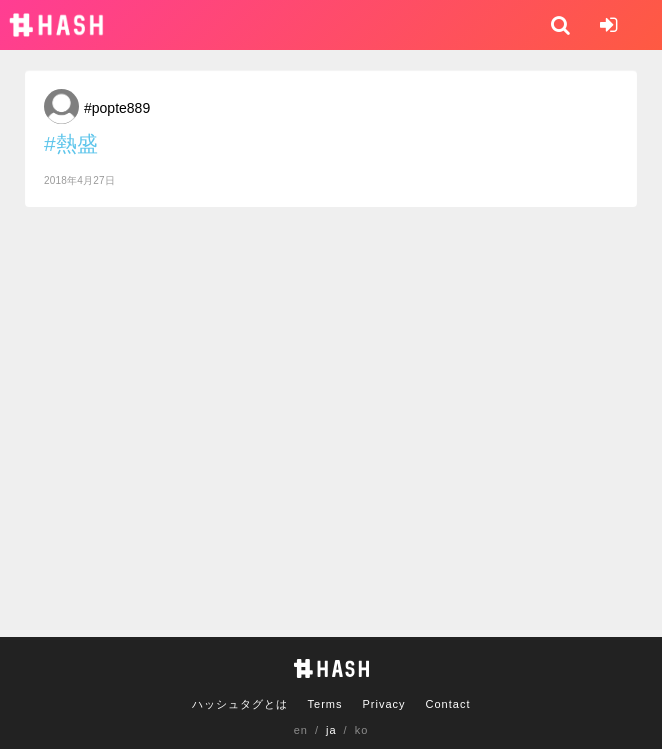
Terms (325, 704)
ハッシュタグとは (240, 704)
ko (362, 730)
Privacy (383, 704)
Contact (448, 704)
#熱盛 (71, 143)
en (301, 730)
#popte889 (117, 108)
